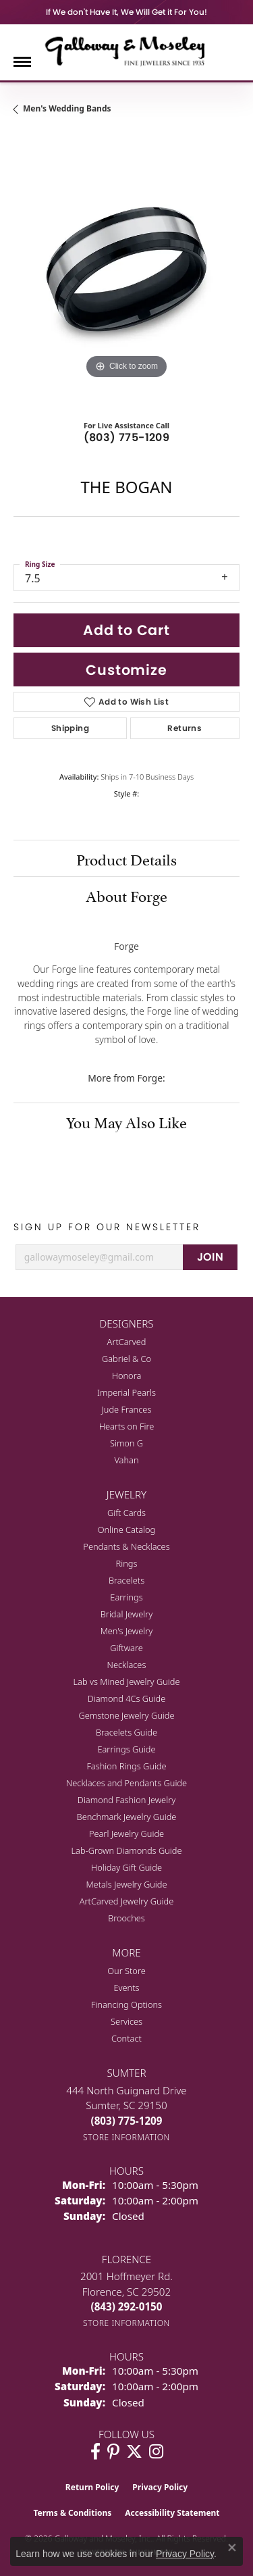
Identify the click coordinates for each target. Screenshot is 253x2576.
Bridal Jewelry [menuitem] (126, 1614)
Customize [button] (126, 670)
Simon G (126, 1443)
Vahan (126, 1460)
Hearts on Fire (126, 1426)
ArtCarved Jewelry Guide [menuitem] (127, 1901)
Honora (127, 1375)
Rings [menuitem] (127, 1563)
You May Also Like (126, 1120)
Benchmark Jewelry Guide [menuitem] (127, 1817)
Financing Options (126, 2004)
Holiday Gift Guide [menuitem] (126, 1867)
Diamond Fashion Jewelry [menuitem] (126, 1800)
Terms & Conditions (72, 2513)
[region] (126, 269)
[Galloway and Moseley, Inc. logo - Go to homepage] (127, 50)
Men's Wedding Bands (67, 108)
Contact (126, 2038)
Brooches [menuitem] (126, 1918)
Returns (184, 728)
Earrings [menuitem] (126, 1597)
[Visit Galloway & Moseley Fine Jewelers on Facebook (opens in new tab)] (95, 2452)
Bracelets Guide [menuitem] (126, 1732)
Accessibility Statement (172, 2513)
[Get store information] (126, 2137)
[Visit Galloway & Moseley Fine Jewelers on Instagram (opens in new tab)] (156, 2452)
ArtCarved (126, 1342)
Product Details (126, 858)
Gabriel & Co (126, 1359)
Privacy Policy (160, 2487)
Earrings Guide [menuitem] (126, 1749)
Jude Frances (127, 1409)
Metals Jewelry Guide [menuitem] (126, 1884)
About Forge (126, 894)
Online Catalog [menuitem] (127, 1529)
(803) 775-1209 (127, 437)
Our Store (126, 1971)
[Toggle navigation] (22, 61)
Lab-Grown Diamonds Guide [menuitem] (126, 1850)
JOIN (210, 1257)
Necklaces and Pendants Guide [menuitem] (126, 1783)
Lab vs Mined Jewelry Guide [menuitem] (127, 1681)
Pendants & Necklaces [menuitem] (126, 1546)
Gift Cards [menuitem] (126, 1513)
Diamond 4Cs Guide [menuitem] (127, 1698)
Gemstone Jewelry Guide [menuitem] (126, 1715)
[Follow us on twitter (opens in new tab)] (134, 2452)
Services (126, 2021)
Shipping (70, 728)
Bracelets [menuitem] (126, 1580)
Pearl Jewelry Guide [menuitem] (126, 1833)
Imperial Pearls (126, 1392)
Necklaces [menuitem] (126, 1665)
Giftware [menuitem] (126, 1648)
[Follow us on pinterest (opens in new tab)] (113, 2452)
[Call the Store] (127, 2120)
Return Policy (92, 2487)
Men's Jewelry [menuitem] (127, 1631)
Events (126, 1987)
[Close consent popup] (232, 2548)
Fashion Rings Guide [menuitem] (126, 1766)
